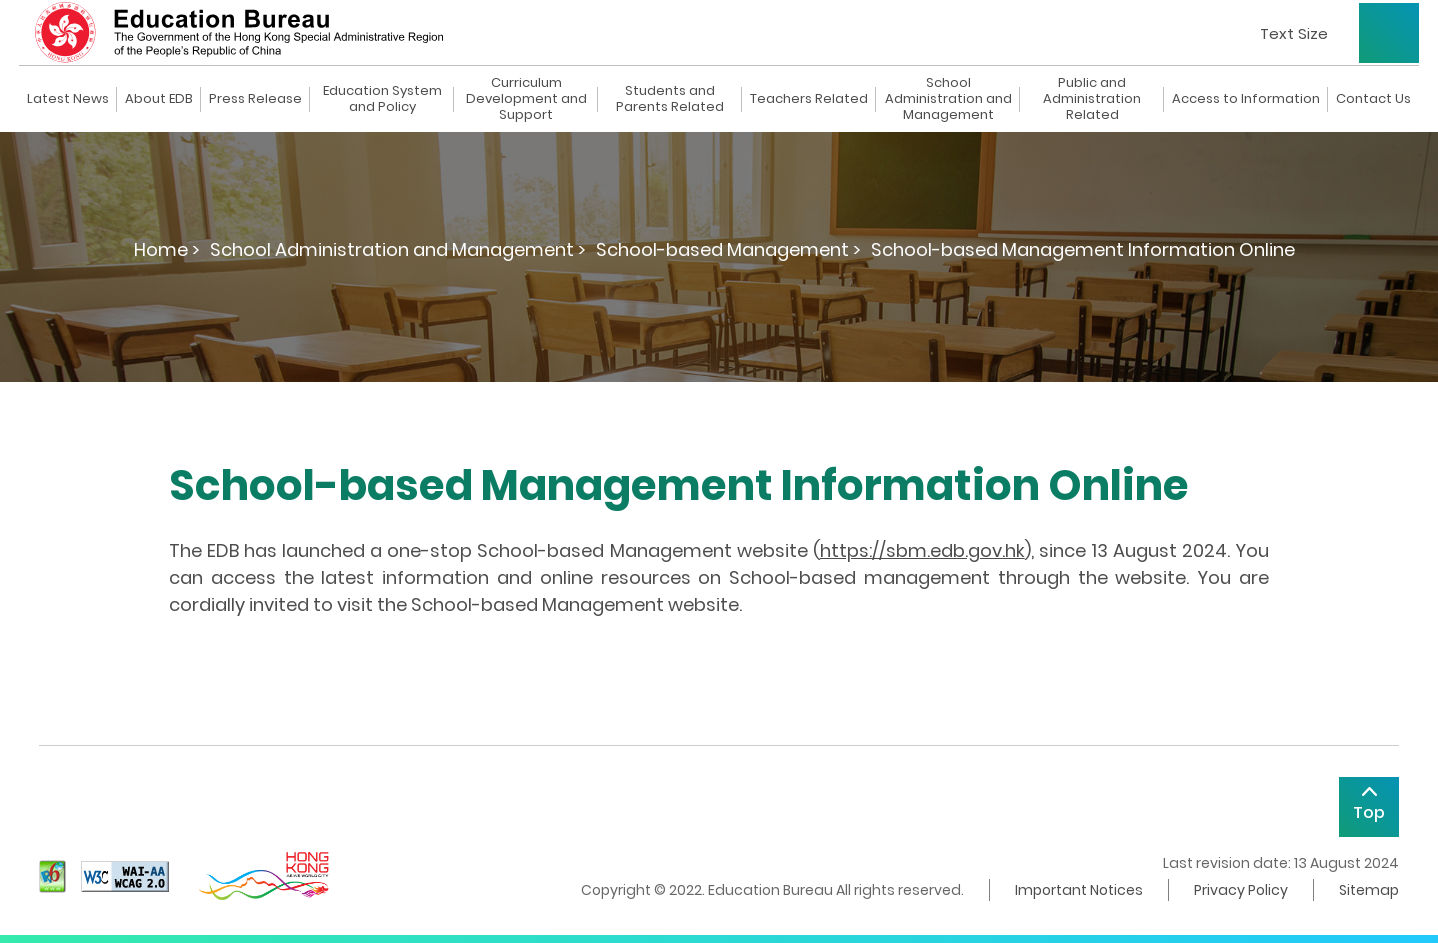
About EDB (159, 99)
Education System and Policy (382, 99)
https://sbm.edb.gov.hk (922, 550)
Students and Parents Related (670, 99)
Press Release (255, 99)
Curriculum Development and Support (526, 99)
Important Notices (1079, 890)
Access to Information (1246, 99)
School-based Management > (728, 249)
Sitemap (1369, 890)
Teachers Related (809, 99)
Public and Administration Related (1092, 99)
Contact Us (1373, 99)
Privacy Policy (1241, 890)
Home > (167, 249)
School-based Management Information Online (1083, 249)
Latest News (68, 99)
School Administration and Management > (398, 249)
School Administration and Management (948, 99)
